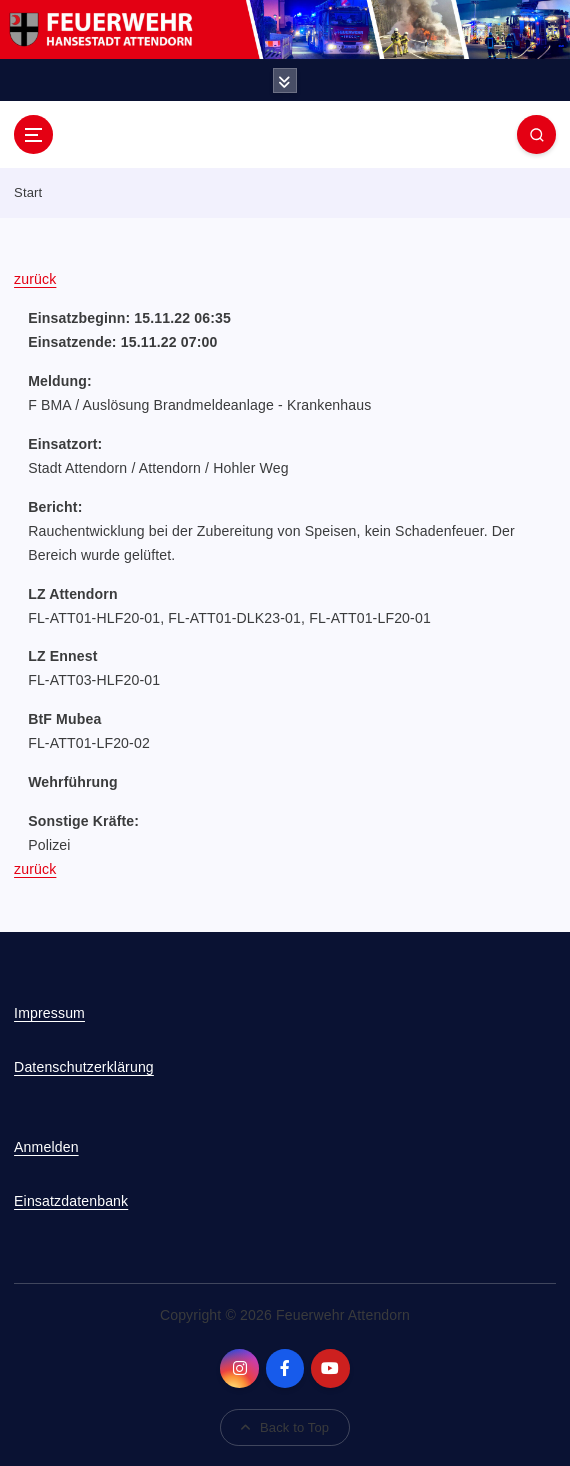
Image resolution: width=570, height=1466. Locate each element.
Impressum (49, 1013)
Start (28, 192)
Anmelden (46, 1147)
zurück (35, 279)
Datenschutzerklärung (84, 1067)
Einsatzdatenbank (71, 1201)
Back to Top (285, 1427)
